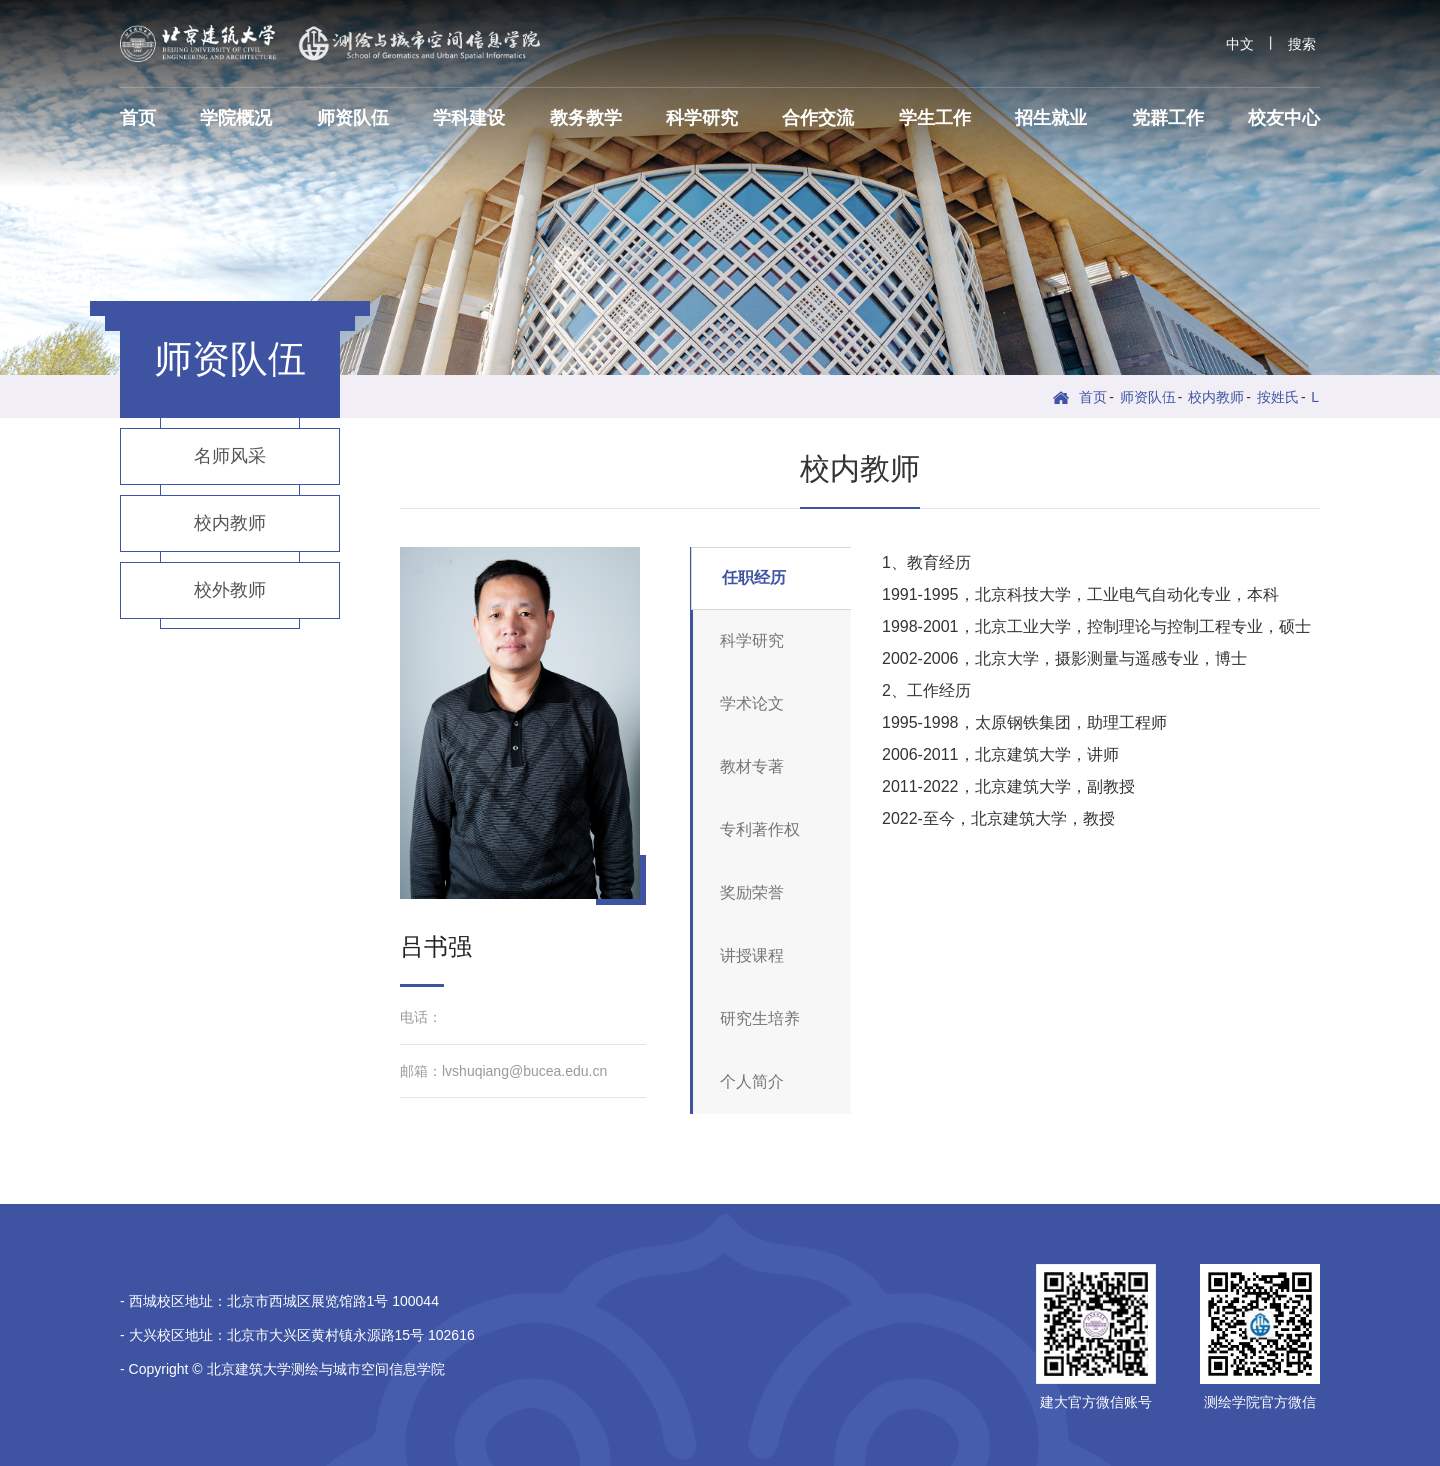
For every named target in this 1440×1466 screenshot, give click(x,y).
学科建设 (469, 118)
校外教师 (230, 590)
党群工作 (1168, 118)
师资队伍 (353, 118)
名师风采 (230, 456)
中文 (1240, 44)
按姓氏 (1278, 397)
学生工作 (935, 118)
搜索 (1302, 44)
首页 (138, 118)
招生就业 (1051, 118)
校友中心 (1284, 118)
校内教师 (1216, 397)
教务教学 (586, 118)
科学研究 (702, 118)
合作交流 (818, 118)
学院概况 (236, 118)
